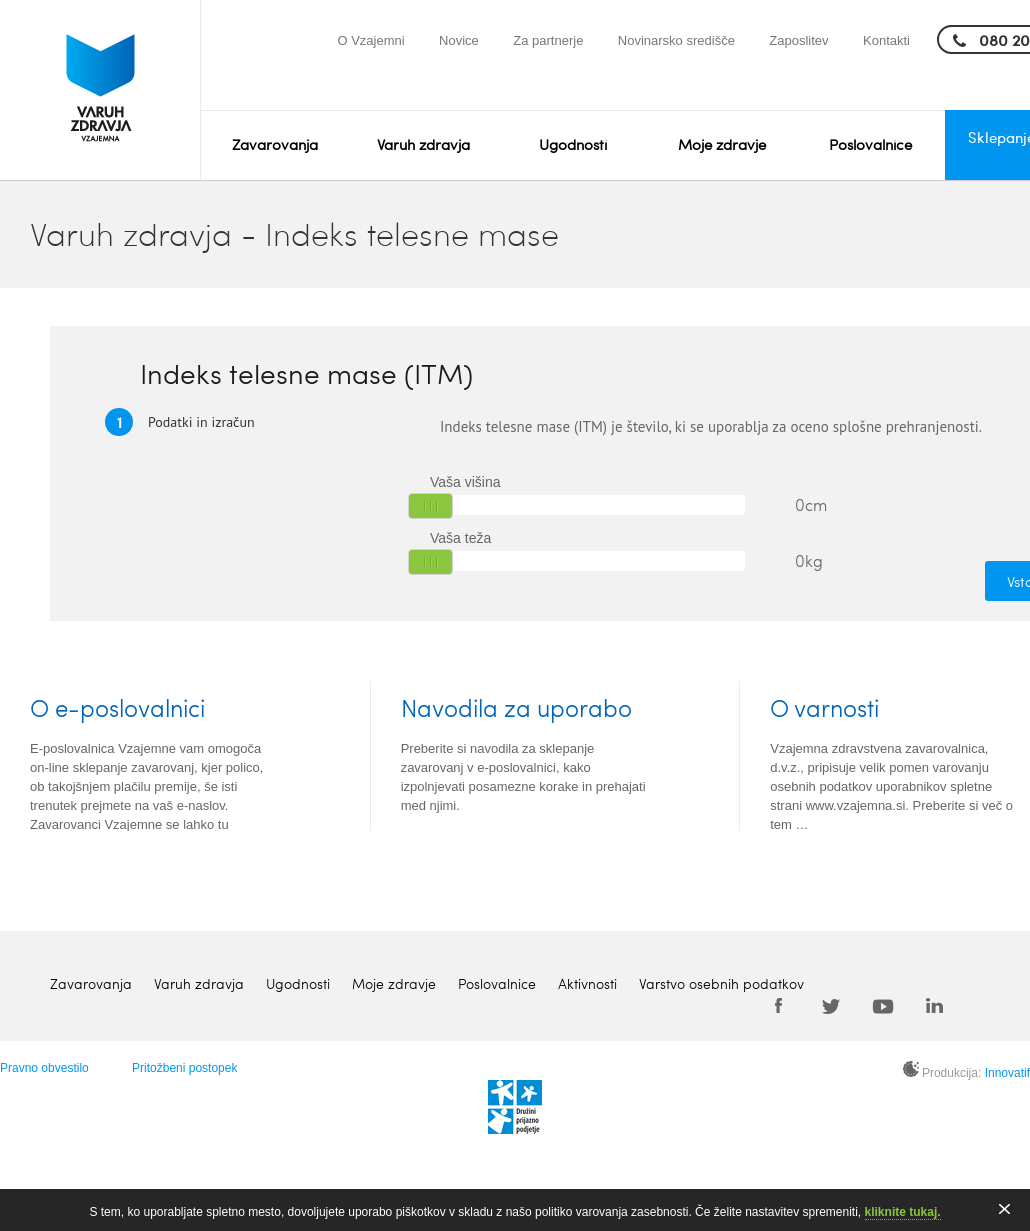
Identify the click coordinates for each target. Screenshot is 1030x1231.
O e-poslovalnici (117, 707)
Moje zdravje (722, 144)
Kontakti (886, 40)
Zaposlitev (798, 40)
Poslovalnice (870, 144)
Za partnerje (548, 40)
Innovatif (1007, 1073)
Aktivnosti (587, 983)
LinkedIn (935, 1005)
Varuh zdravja (423, 144)
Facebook (779, 1005)
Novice (459, 40)
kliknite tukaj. (903, 1212)
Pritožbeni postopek (184, 1068)
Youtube (883, 1005)
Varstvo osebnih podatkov (721, 983)
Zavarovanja (275, 144)
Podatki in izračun (180, 421)
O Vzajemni (370, 40)
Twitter (831, 1005)
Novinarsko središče (676, 40)
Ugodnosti (573, 144)
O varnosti (824, 707)
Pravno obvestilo (44, 1068)
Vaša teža (460, 538)
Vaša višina (465, 482)
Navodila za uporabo (516, 707)
